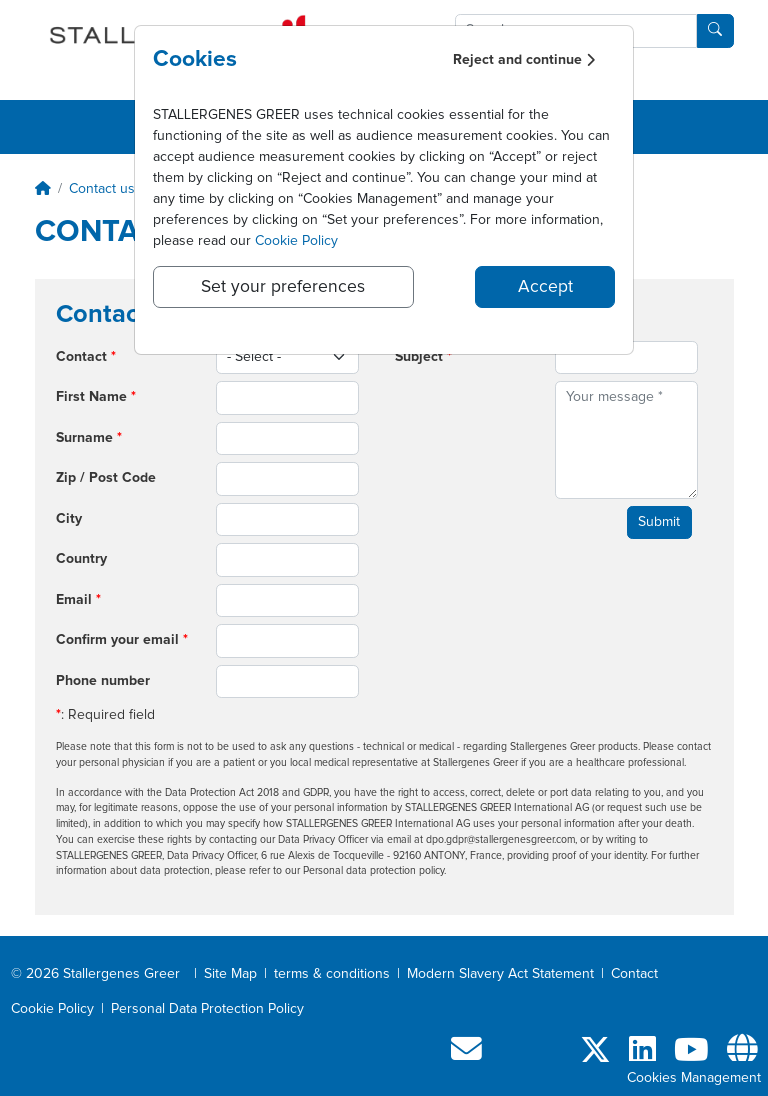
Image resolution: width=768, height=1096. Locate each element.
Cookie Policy (296, 241)
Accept (545, 287)
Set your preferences (283, 287)
